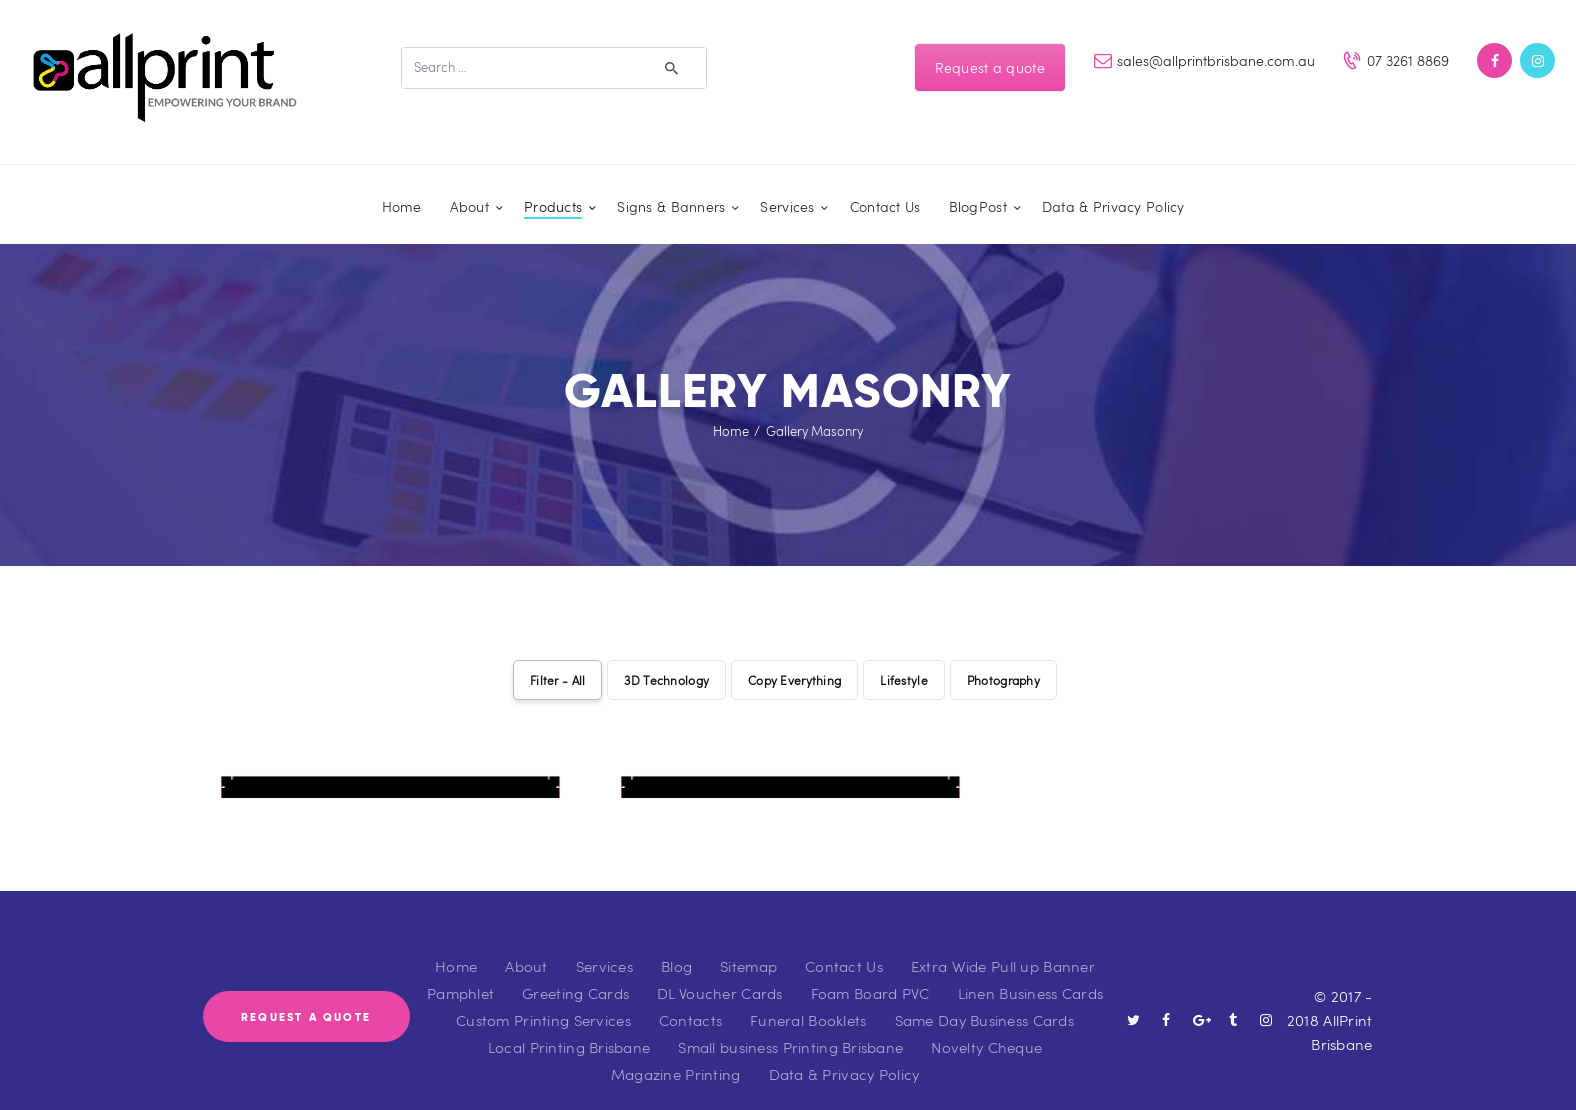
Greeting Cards (575, 972)
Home (731, 431)
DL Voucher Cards (719, 972)
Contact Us (844, 945)
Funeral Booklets (808, 999)
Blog (676, 945)
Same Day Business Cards (984, 999)
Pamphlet (460, 972)
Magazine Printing (676, 1053)
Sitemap (748, 945)
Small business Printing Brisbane (790, 1026)
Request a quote (990, 67)
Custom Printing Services (543, 999)
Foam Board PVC (870, 972)
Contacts (690, 999)
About (526, 945)
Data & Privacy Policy (844, 1053)
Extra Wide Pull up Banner (1003, 945)
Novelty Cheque (986, 1026)
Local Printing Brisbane (569, 1026)
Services (604, 945)
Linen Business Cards (1031, 972)
